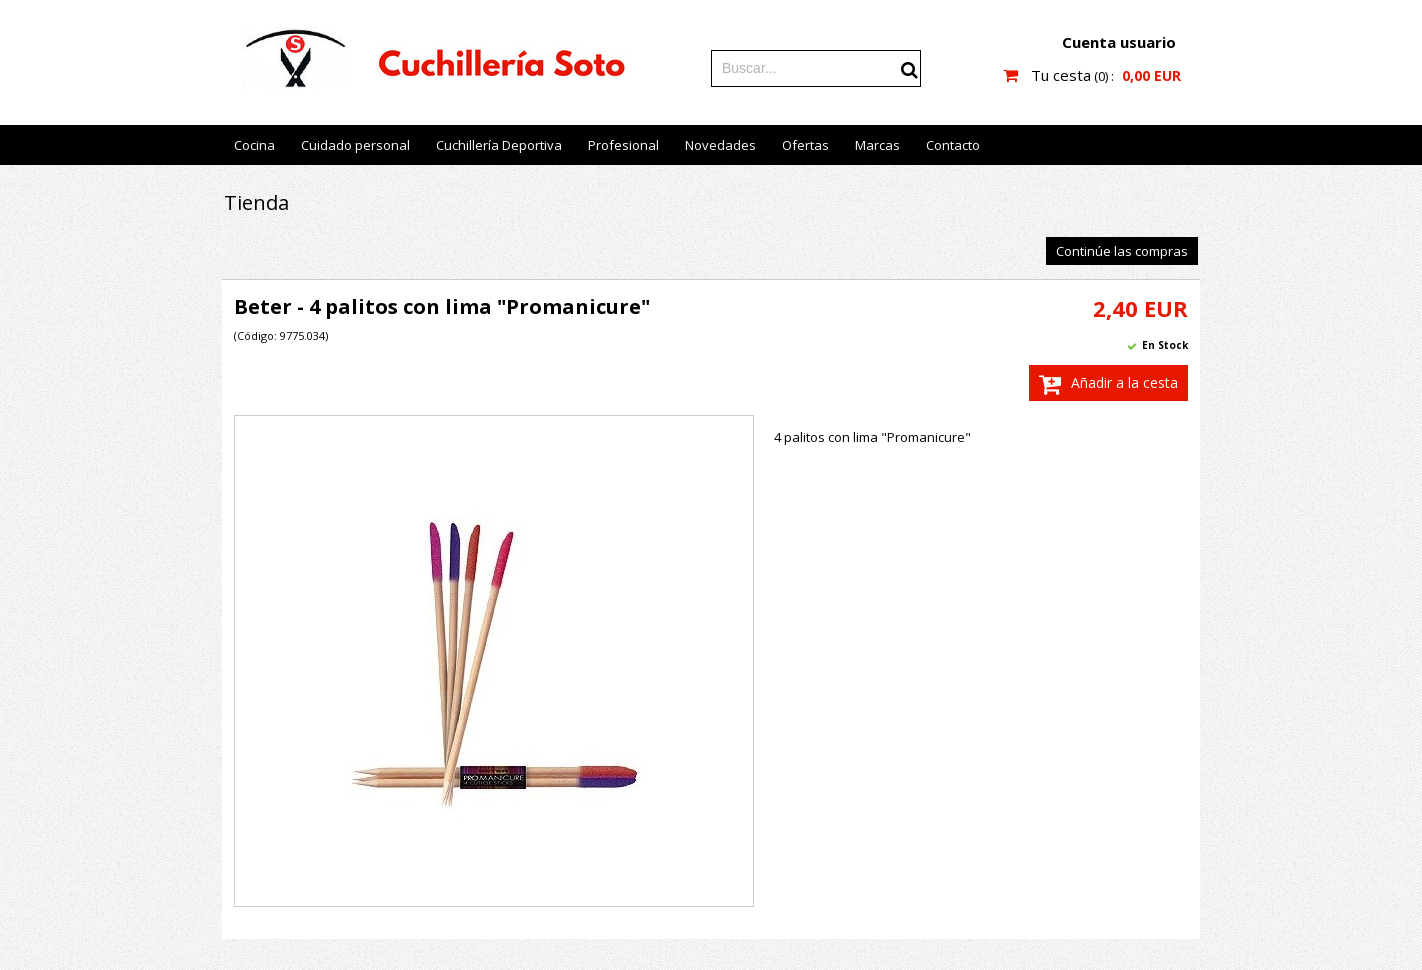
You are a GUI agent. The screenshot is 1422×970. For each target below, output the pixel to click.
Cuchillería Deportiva (499, 145)
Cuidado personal (355, 145)
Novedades (720, 145)
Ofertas (805, 145)
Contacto (953, 145)
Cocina (254, 145)
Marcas (877, 145)
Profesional (623, 145)
